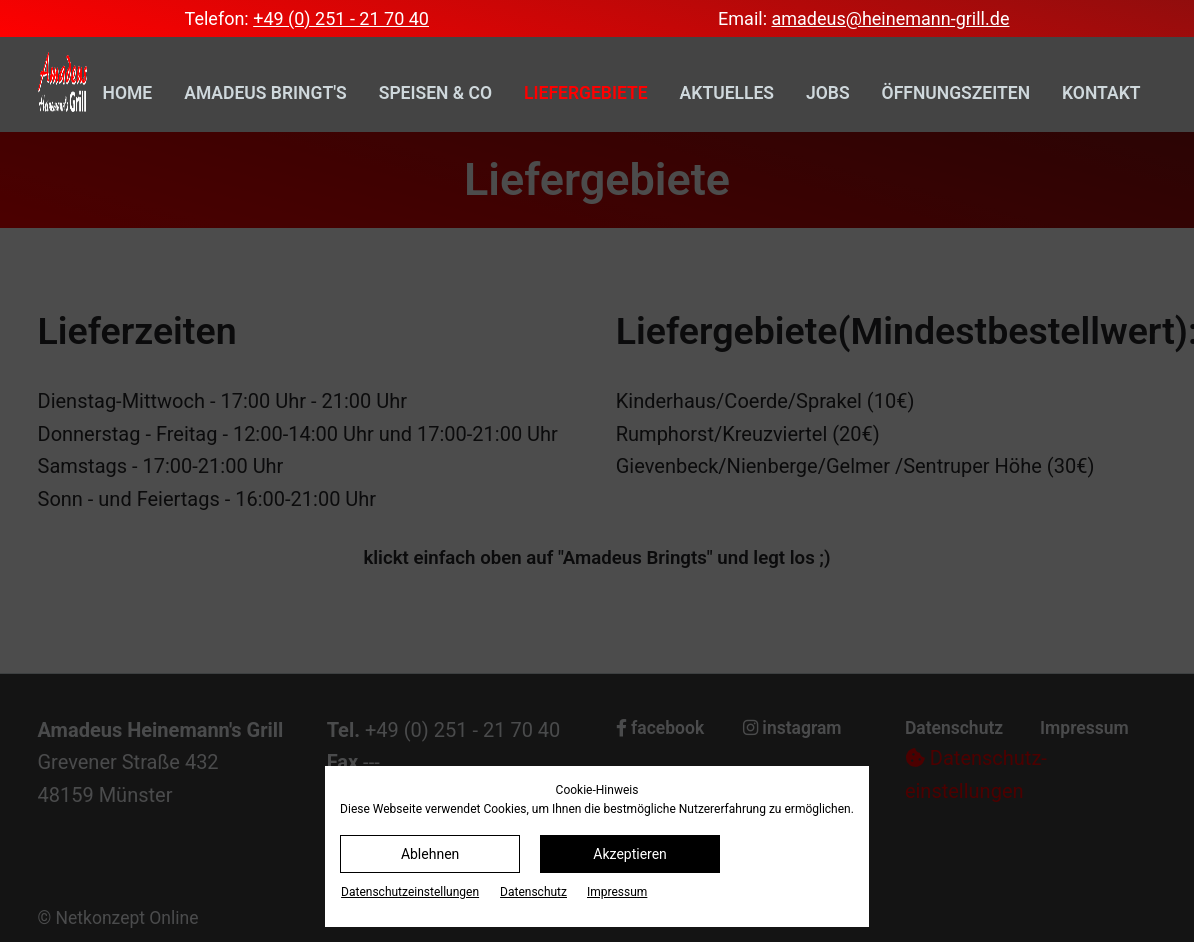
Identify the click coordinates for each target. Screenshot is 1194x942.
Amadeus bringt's (265, 93)
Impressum (617, 892)
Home (128, 93)
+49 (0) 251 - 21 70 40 (341, 18)
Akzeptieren (630, 854)
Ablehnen (430, 854)
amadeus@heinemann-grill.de (890, 18)
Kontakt (1101, 93)
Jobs (828, 93)
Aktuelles (727, 93)
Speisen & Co (435, 93)
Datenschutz (533, 892)
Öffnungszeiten (956, 93)
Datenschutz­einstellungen (410, 892)
